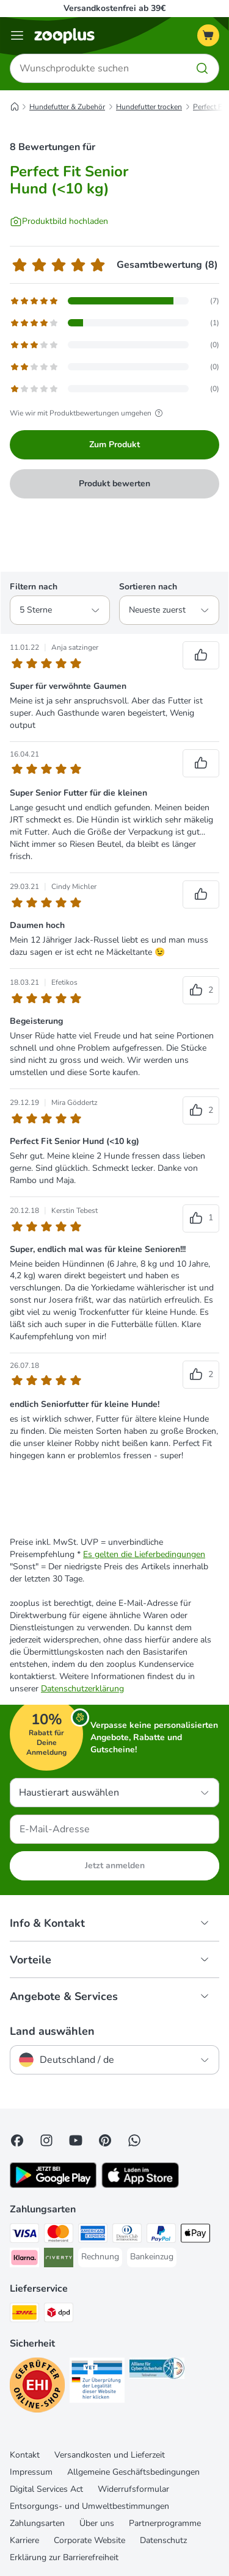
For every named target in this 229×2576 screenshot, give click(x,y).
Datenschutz (163, 2540)
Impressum (31, 2472)
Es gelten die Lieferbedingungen (144, 1554)
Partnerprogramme (165, 2523)
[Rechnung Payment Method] (100, 2257)
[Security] (37, 2387)
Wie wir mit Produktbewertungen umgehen (88, 413)
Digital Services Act (46, 2489)
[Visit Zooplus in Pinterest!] (105, 2140)
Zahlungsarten (37, 2523)
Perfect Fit (210, 107)
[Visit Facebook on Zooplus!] (17, 2140)
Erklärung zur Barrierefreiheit (64, 2557)
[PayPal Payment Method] (161, 2235)
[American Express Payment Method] (92, 2235)
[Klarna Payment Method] (24, 2259)
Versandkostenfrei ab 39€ (114, 8)
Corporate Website (89, 2540)
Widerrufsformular (133, 2489)
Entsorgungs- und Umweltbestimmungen (89, 2506)
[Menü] (17, 35)
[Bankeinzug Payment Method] (151, 2257)
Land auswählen (52, 2031)
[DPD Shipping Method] (58, 2314)
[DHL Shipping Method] (24, 2314)
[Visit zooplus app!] (53, 2185)
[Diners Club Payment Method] (127, 2235)
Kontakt (25, 2455)
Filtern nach (33, 586)
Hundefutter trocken (149, 107)
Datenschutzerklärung (82, 1688)
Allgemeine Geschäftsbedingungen (133, 2472)
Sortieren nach (148, 586)
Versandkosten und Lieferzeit (109, 2455)
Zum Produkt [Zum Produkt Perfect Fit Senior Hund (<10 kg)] (114, 444)
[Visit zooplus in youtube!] (75, 2140)
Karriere (24, 2540)
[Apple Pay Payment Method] (195, 2235)
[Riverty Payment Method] (58, 2259)
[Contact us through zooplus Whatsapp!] (134, 2140)
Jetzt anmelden (115, 1865)
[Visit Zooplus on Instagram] (46, 2140)
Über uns (96, 2523)
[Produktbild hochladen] (59, 221)
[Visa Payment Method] (24, 2235)
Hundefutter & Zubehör (67, 107)
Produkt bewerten (114, 483)
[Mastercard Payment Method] (58, 2235)
